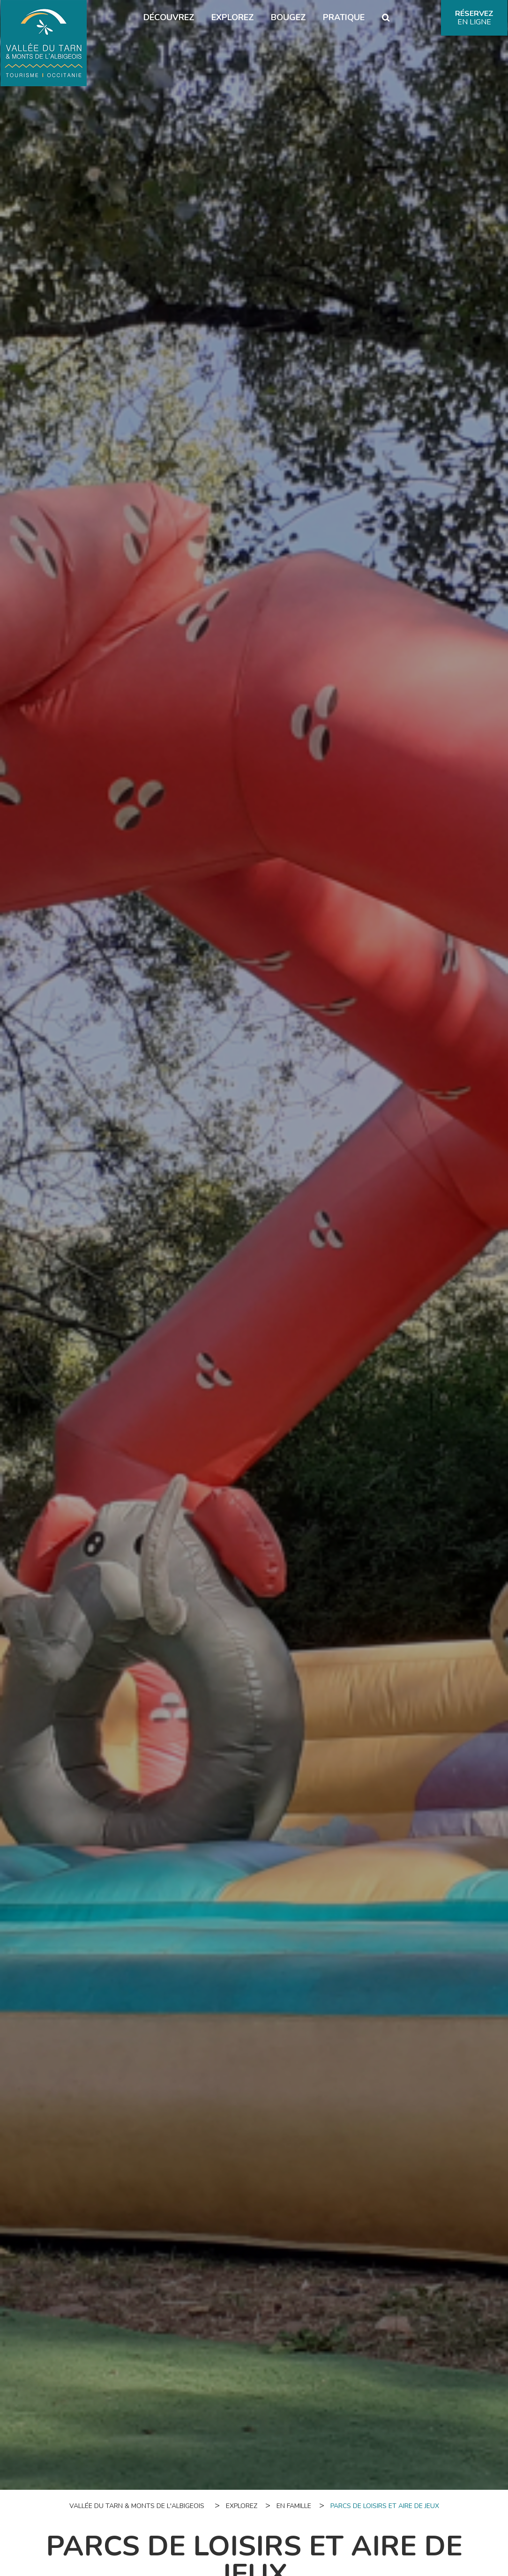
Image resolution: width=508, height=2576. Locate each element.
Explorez (241, 2505)
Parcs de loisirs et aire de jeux (384, 2505)
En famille (293, 2505)
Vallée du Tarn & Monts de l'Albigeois (136, 2505)
